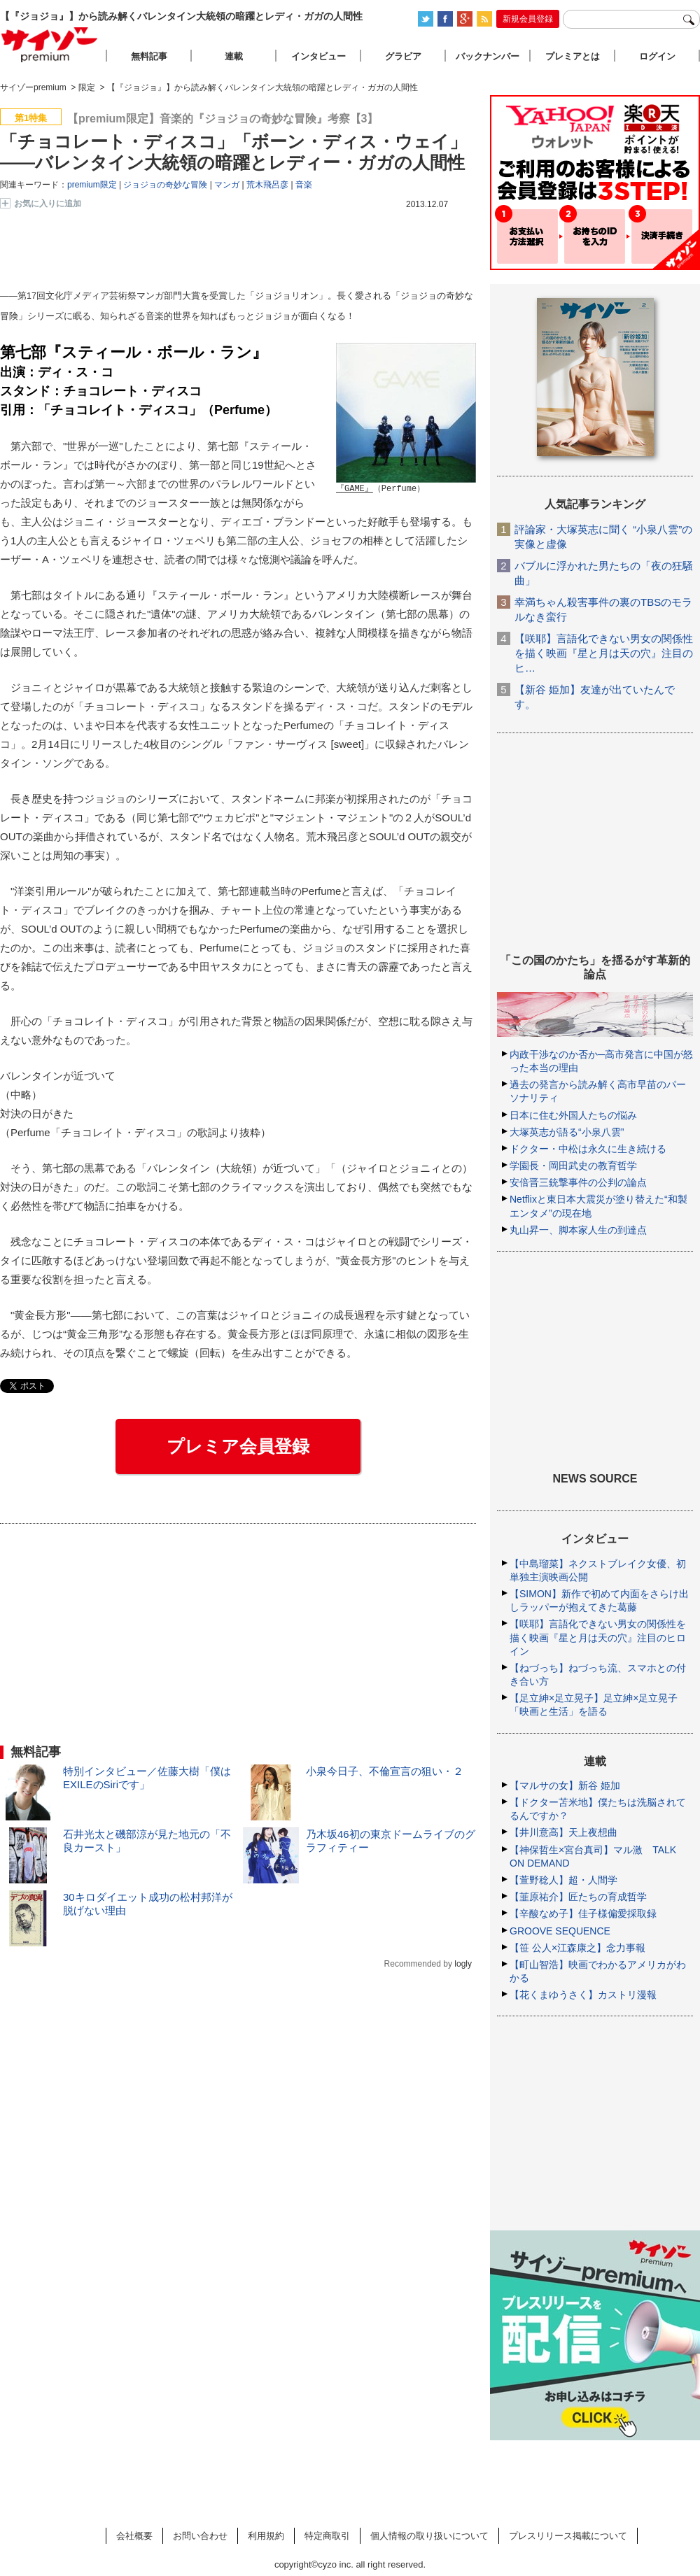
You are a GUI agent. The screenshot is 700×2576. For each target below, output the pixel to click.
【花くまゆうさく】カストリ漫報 (583, 1994)
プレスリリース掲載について (568, 2536)
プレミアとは (572, 56)
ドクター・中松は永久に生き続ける (588, 1148)
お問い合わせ (200, 2536)
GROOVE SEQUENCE (560, 1931)
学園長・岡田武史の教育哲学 (573, 1165)
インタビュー (318, 56)
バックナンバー (487, 56)
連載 (234, 56)
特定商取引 (327, 2536)
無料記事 (149, 56)
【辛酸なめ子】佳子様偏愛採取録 (583, 1913)
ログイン (657, 56)
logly (463, 1964)
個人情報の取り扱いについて (429, 2536)
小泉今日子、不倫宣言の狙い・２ (384, 1771)
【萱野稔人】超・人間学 (563, 1879)
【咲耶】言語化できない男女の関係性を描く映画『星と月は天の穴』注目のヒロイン (598, 1637)
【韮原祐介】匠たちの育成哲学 (578, 1896)
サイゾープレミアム (49, 44)
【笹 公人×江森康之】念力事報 (577, 1947)
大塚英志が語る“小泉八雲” (567, 1132)
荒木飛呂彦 (267, 185)
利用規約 (266, 2536)
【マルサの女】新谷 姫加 (565, 1785)
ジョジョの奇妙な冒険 (165, 185)
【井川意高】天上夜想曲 (563, 1832)
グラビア (403, 56)
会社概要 (134, 2536)
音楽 (303, 185)
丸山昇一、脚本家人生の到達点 (578, 1230)
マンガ (226, 185)
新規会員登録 (528, 19)
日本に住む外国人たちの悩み (573, 1115)
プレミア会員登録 (238, 1446)
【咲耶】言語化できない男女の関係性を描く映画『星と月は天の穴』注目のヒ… (603, 653)
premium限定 (92, 185)
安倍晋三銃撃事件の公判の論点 (578, 1182)
